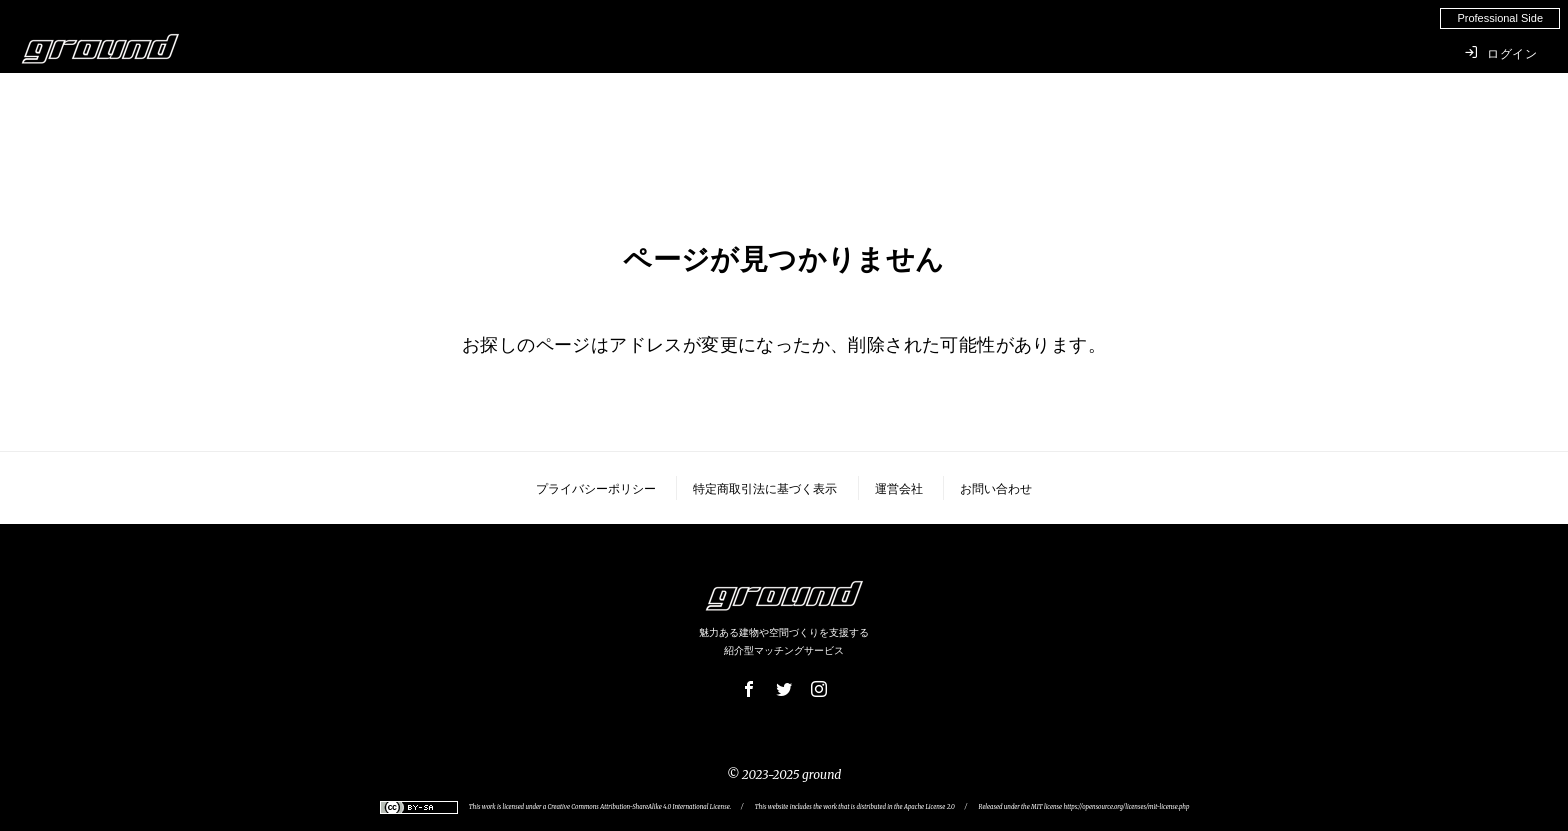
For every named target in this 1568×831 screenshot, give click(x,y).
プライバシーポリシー (596, 489)
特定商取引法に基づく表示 (765, 489)
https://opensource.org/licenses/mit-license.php (1126, 807)
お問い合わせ (996, 489)
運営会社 (899, 489)
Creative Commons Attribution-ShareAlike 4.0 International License (639, 807)
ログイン (1501, 53)
